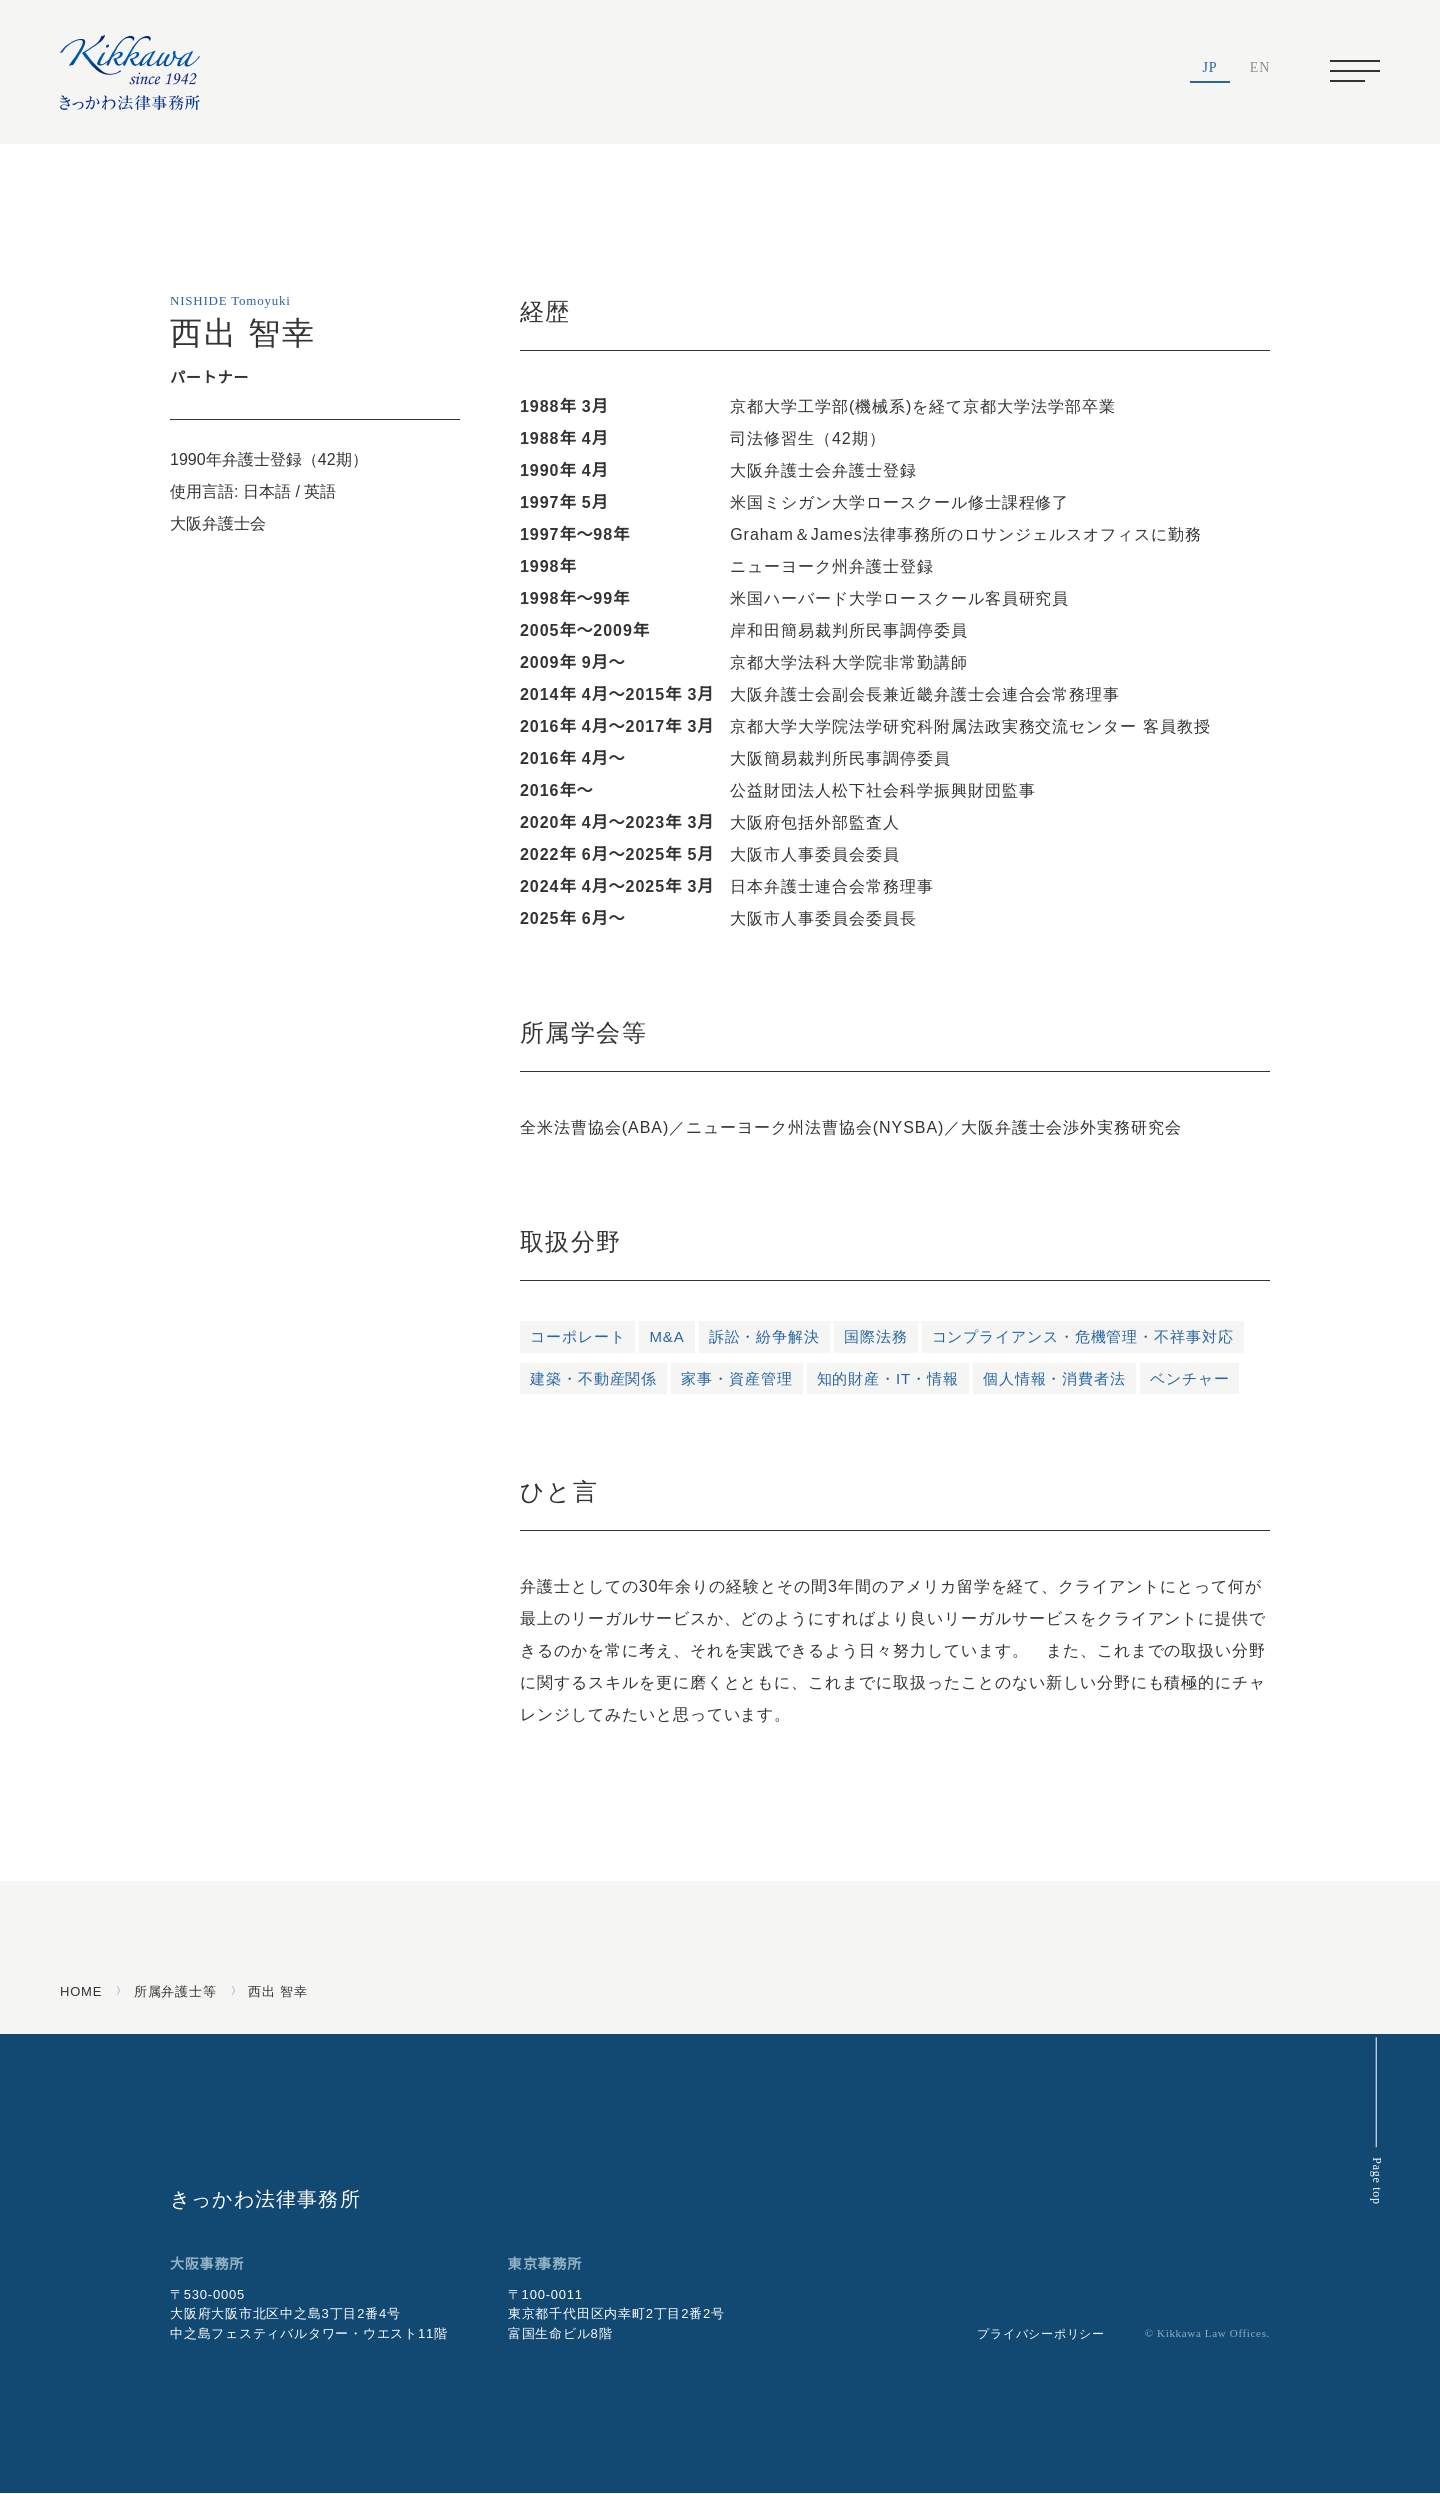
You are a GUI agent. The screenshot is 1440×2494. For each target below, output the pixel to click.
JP (1210, 69)
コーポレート (577, 1336)
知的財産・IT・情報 (889, 1378)
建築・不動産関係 (593, 1378)
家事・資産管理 (736, 1378)
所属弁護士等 (172, 1991)
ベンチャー (1192, 1378)
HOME (79, 1991)
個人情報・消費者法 (1056, 1378)
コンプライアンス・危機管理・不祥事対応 (1082, 1336)
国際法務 (876, 1336)
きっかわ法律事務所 (265, 2198)
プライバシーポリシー (1026, 2334)
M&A (667, 1336)
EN (1260, 69)
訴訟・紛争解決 (764, 1336)
